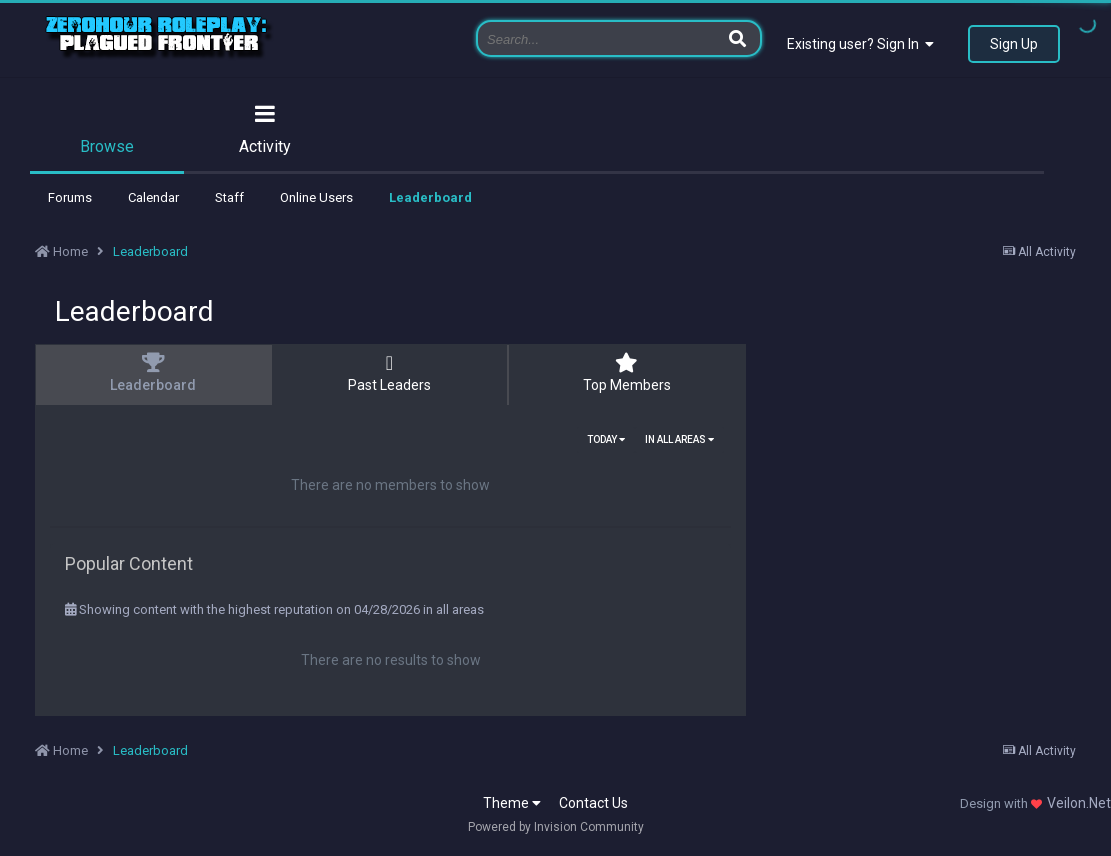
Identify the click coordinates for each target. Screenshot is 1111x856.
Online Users (316, 197)
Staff (229, 197)
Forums (70, 197)
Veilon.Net (1079, 803)
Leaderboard (430, 197)
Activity (265, 146)
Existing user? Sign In (860, 44)
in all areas (679, 439)
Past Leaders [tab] (389, 373)
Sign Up (1014, 44)
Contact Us (593, 803)
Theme (512, 803)
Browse (107, 146)
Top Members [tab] (627, 373)
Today (606, 439)
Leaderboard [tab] (153, 373)
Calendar (153, 197)
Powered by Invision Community (556, 827)
